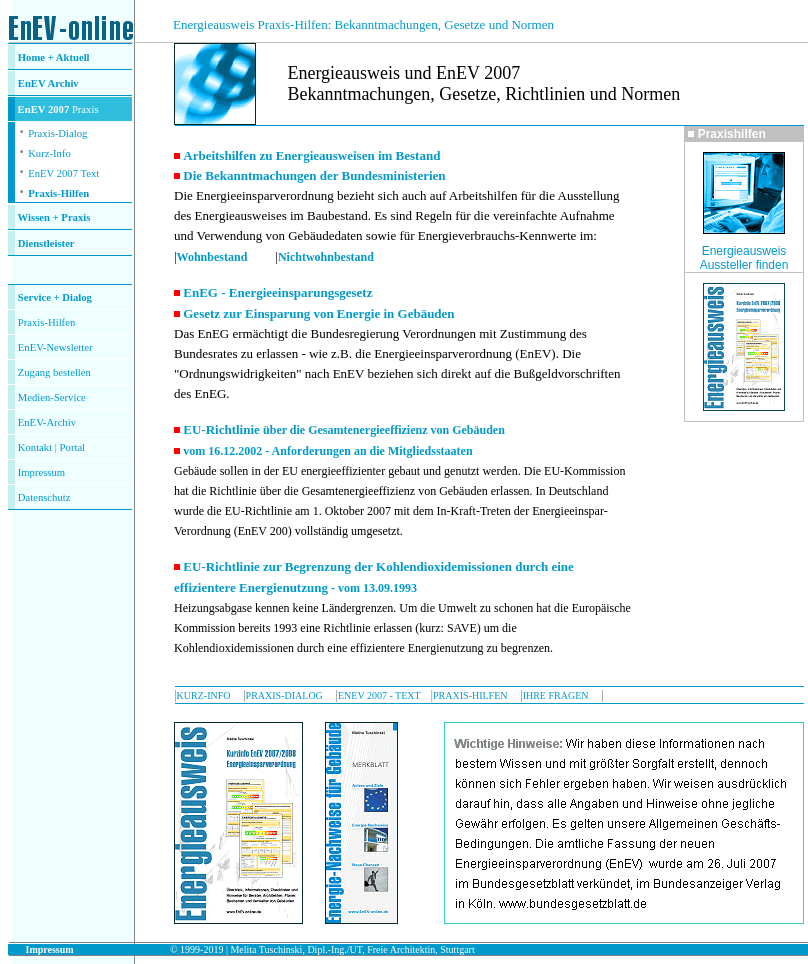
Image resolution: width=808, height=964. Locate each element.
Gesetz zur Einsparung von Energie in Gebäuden (318, 313)
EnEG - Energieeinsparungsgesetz (277, 292)
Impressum (41, 472)
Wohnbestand (212, 257)
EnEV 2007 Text (63, 173)
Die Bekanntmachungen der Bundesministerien (314, 175)
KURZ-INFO (204, 695)
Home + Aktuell (54, 57)
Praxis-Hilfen (58, 193)
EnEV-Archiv (47, 422)
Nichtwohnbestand (326, 257)
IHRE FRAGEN (556, 695)
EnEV (33, 83)
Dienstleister (46, 243)
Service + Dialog (55, 297)
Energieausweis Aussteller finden (744, 258)
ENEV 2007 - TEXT (379, 695)
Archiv (63, 83)
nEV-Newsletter (58, 347)
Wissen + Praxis (54, 217)
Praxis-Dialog (57, 133)
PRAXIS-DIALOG (284, 695)
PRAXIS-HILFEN (470, 695)
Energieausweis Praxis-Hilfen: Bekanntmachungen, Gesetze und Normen (363, 24)
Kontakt (35, 447)
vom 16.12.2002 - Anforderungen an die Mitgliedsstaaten (327, 451)
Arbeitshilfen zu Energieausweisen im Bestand (311, 155)
